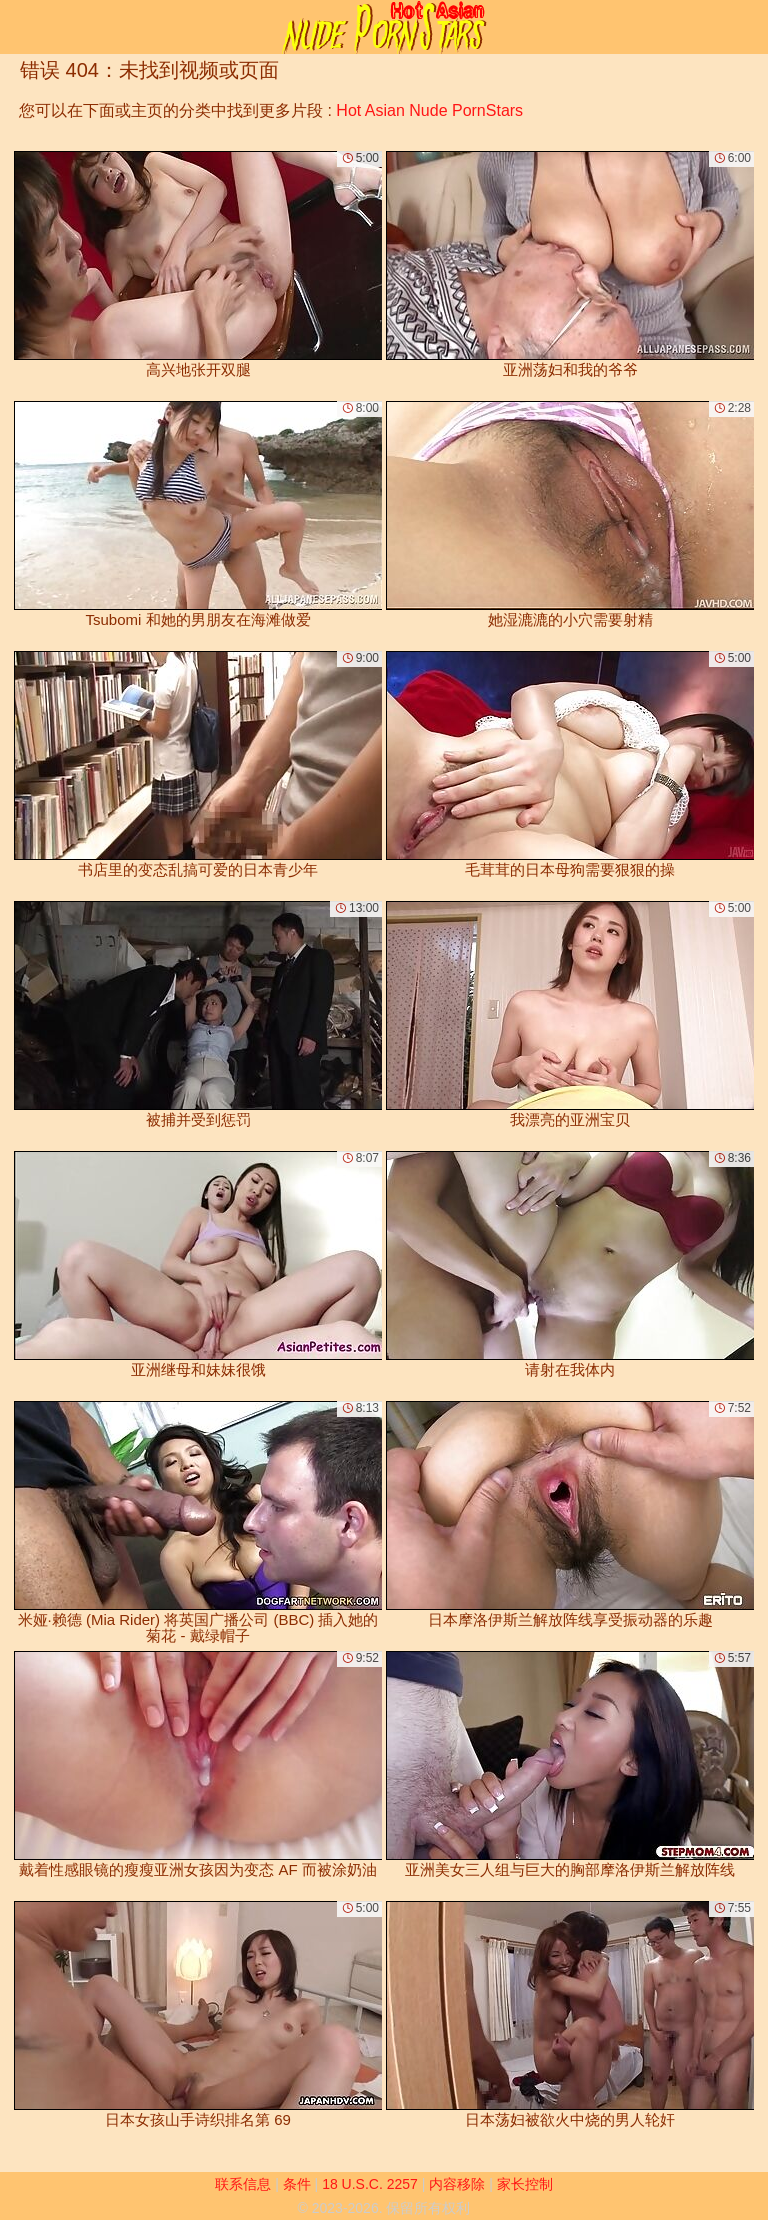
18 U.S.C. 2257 (370, 2184)
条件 (297, 2184)
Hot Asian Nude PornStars (429, 110)
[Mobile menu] (18, 27)
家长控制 (525, 2184)
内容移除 (457, 2184)
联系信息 (243, 2184)
